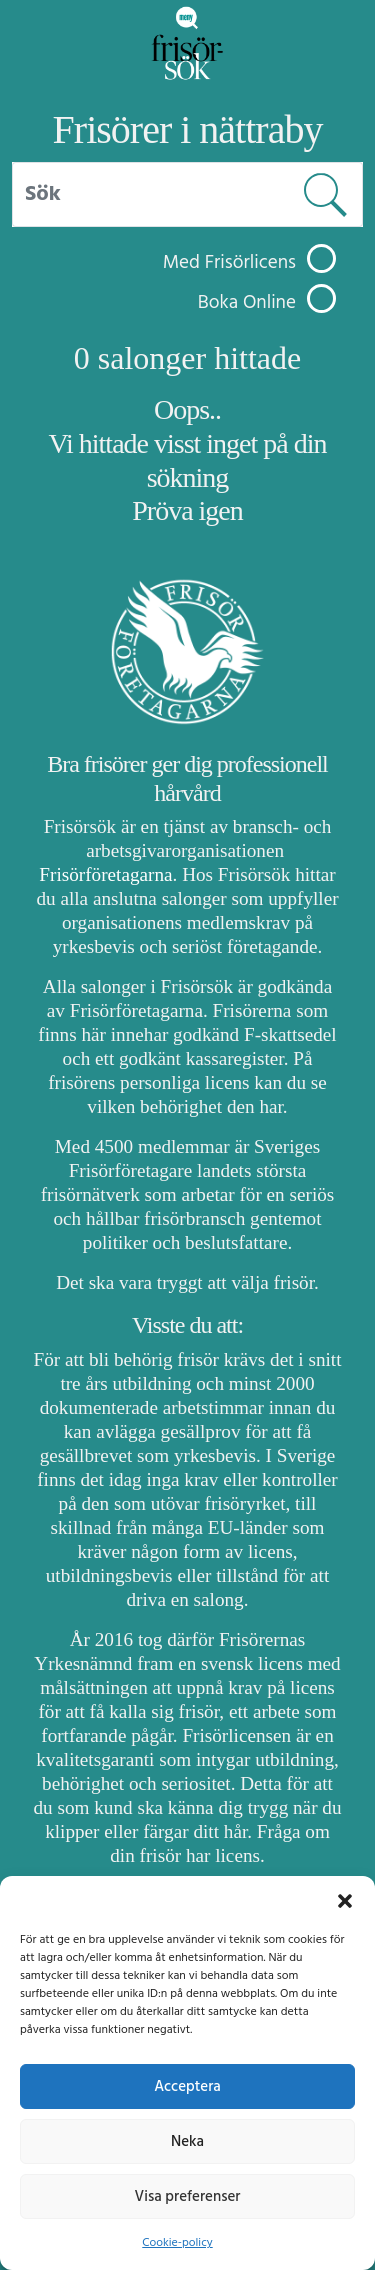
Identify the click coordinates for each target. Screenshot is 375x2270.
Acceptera (187, 2087)
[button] (345, 1901)
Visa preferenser (188, 2197)
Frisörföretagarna (105, 874)
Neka (187, 2142)
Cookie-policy (177, 2243)
